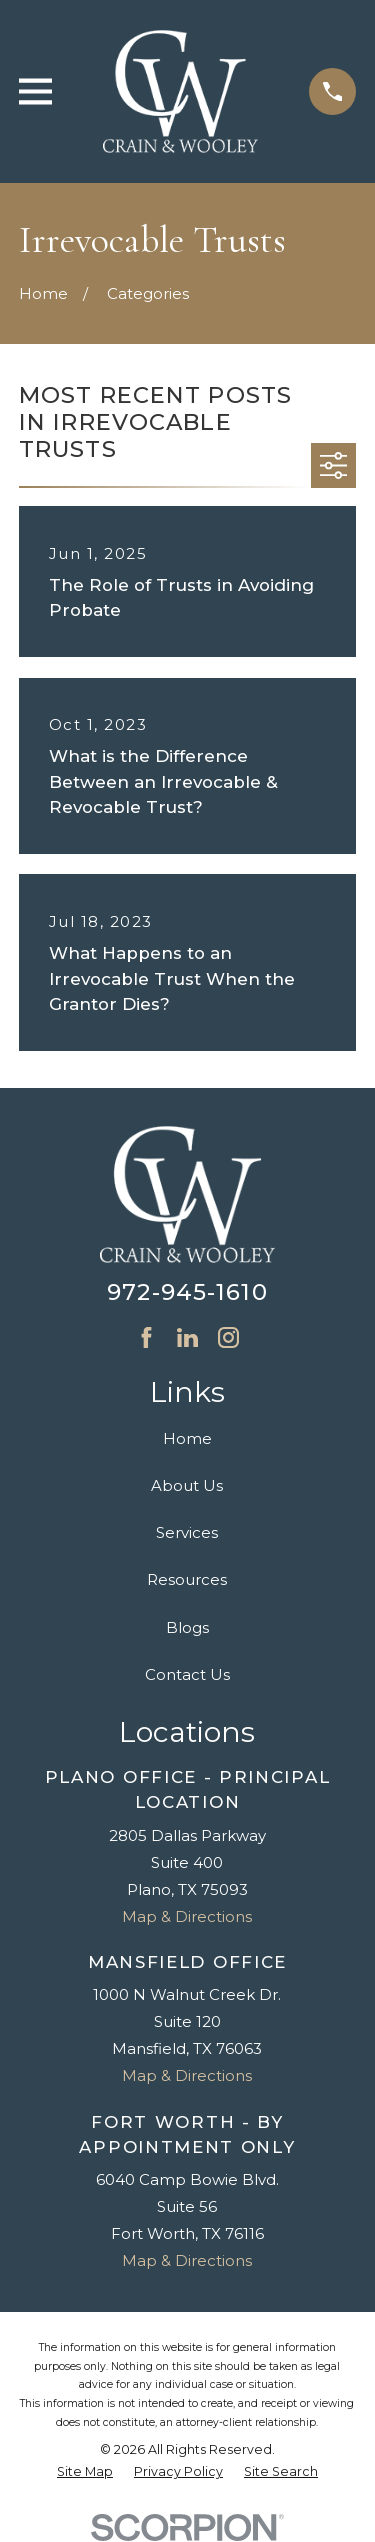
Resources (187, 1579)
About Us (187, 1485)
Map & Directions (187, 1916)
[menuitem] (85, 2472)
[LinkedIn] (187, 1337)
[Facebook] (146, 1337)
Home (187, 1438)
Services (187, 1532)
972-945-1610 (187, 1292)
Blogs (187, 1627)
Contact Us (187, 1674)
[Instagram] (228, 1337)
